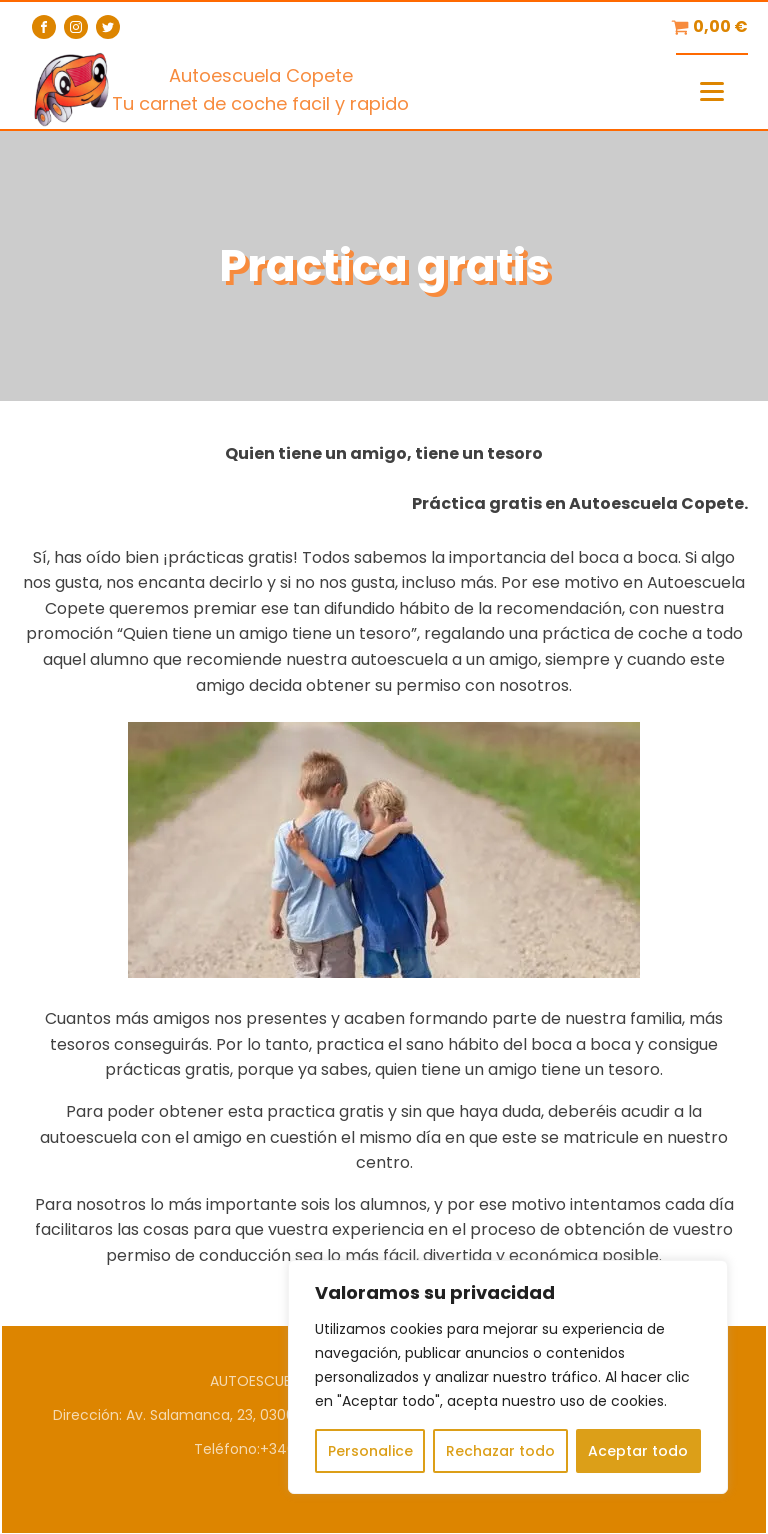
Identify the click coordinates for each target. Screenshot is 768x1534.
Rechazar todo (500, 1451)
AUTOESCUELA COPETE (287, 1381)
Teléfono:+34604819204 (279, 1449)
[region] (508, 1377)
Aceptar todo (638, 1451)
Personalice (370, 1451)
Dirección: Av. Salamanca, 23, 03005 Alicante (208, 1415)
